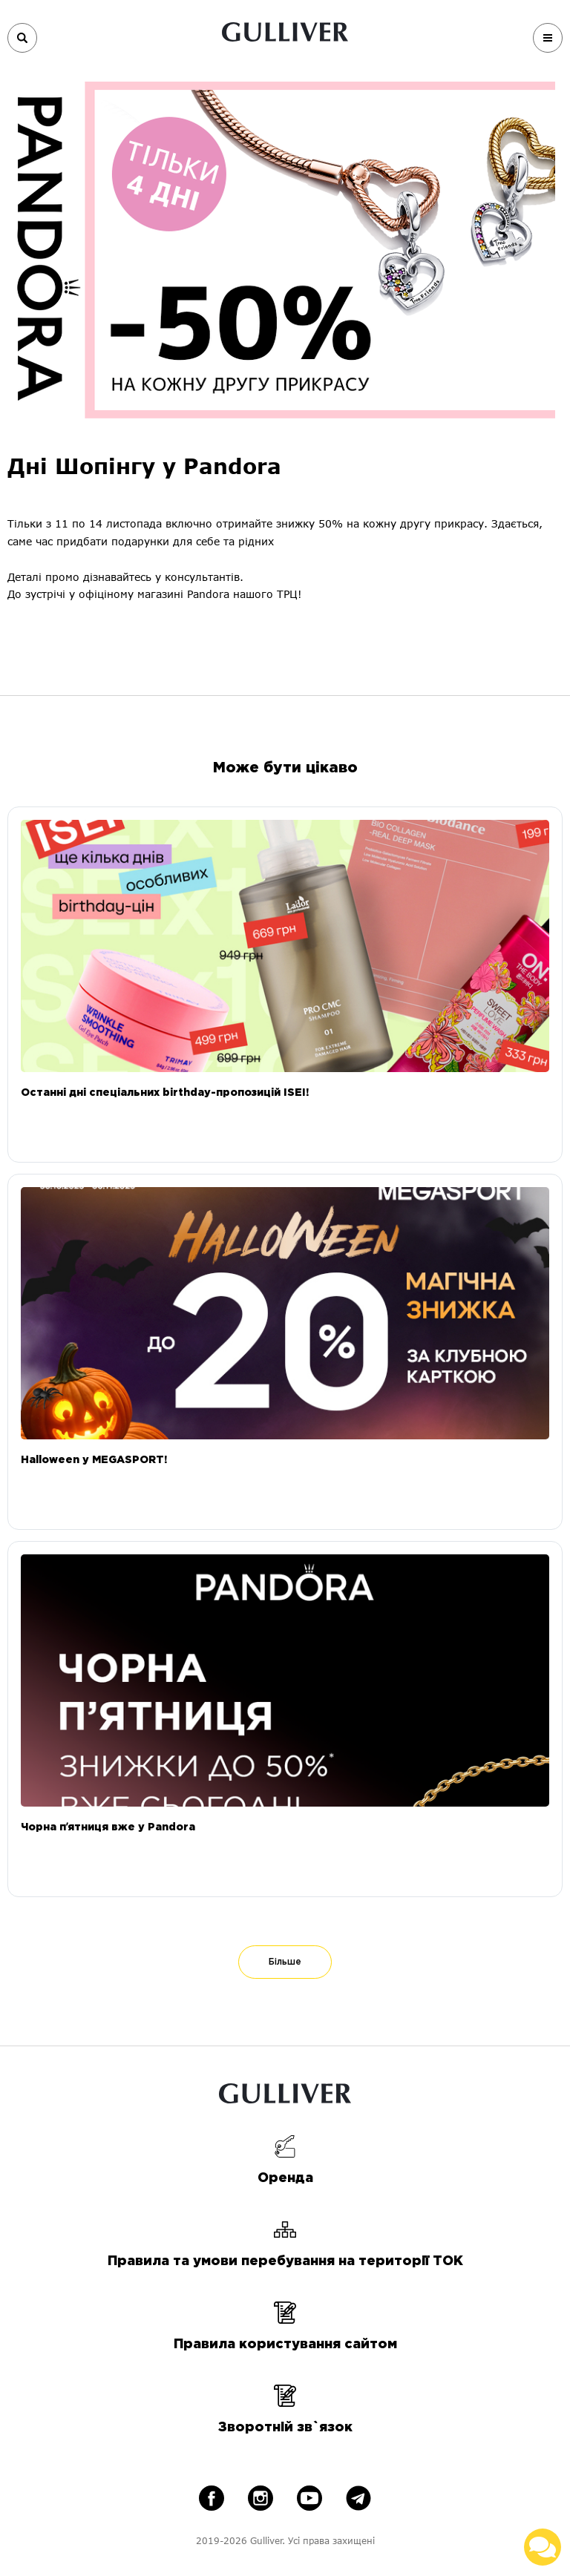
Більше (285, 1962)
